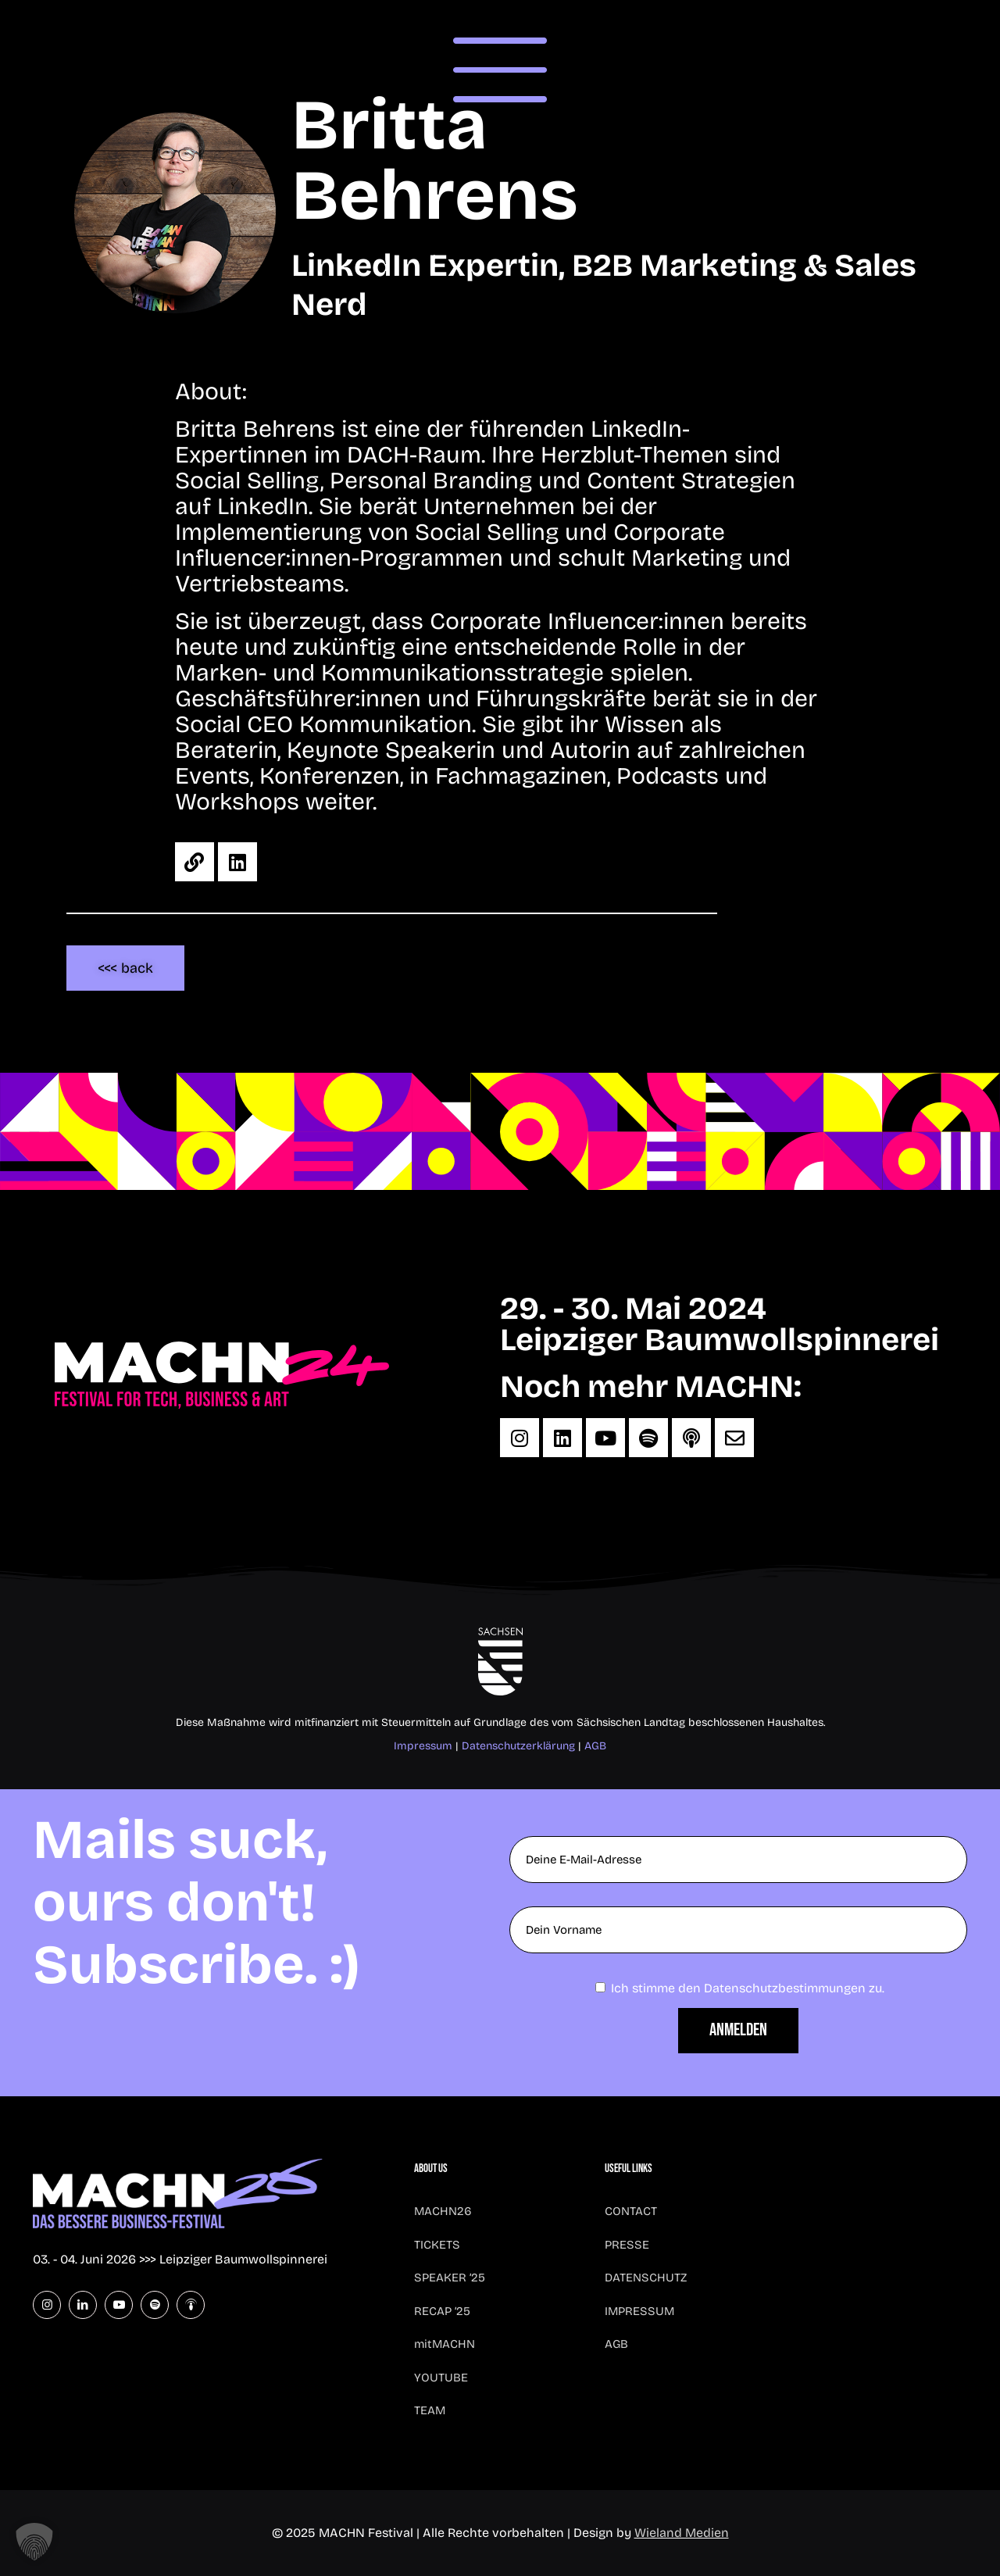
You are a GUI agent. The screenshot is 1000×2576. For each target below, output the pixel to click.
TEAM (429, 2410)
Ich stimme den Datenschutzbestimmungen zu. (747, 1988)
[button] (34, 2541)
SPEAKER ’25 (449, 2278)
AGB (595, 1745)
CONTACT (631, 2211)
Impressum (423, 1745)
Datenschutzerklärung (518, 1745)
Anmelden (738, 2030)
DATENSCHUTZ (646, 2278)
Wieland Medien (681, 2532)
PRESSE (627, 2245)
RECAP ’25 (442, 2311)
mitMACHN (444, 2344)
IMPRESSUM (639, 2311)
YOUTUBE (441, 2378)
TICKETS (437, 2245)
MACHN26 (443, 2211)
